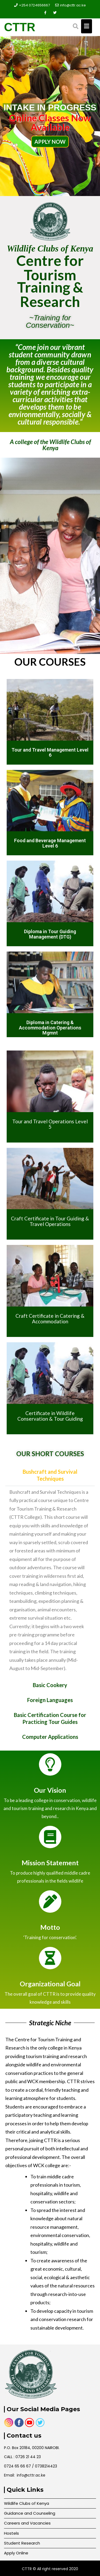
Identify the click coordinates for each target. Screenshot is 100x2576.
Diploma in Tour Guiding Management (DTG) (50, 934)
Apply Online (16, 2553)
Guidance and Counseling (29, 2513)
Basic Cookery (50, 1685)
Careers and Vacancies (27, 2523)
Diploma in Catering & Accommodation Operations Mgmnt (50, 1028)
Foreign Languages (50, 1700)
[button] (50, 1475)
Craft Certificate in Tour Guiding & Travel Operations (50, 1221)
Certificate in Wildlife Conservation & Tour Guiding (50, 1416)
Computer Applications (50, 1737)
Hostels (11, 2533)
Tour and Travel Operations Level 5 (50, 1124)
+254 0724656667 (32, 5)
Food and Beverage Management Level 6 (50, 843)
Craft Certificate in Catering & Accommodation (50, 1318)
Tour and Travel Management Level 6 (50, 752)
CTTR (19, 27)
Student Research (22, 2543)
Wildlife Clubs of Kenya (26, 2503)
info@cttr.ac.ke (70, 5)
